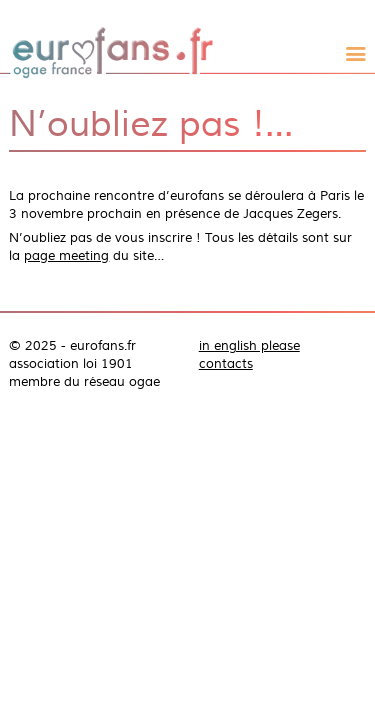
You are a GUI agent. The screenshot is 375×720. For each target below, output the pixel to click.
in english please (249, 346)
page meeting (66, 256)
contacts (226, 364)
